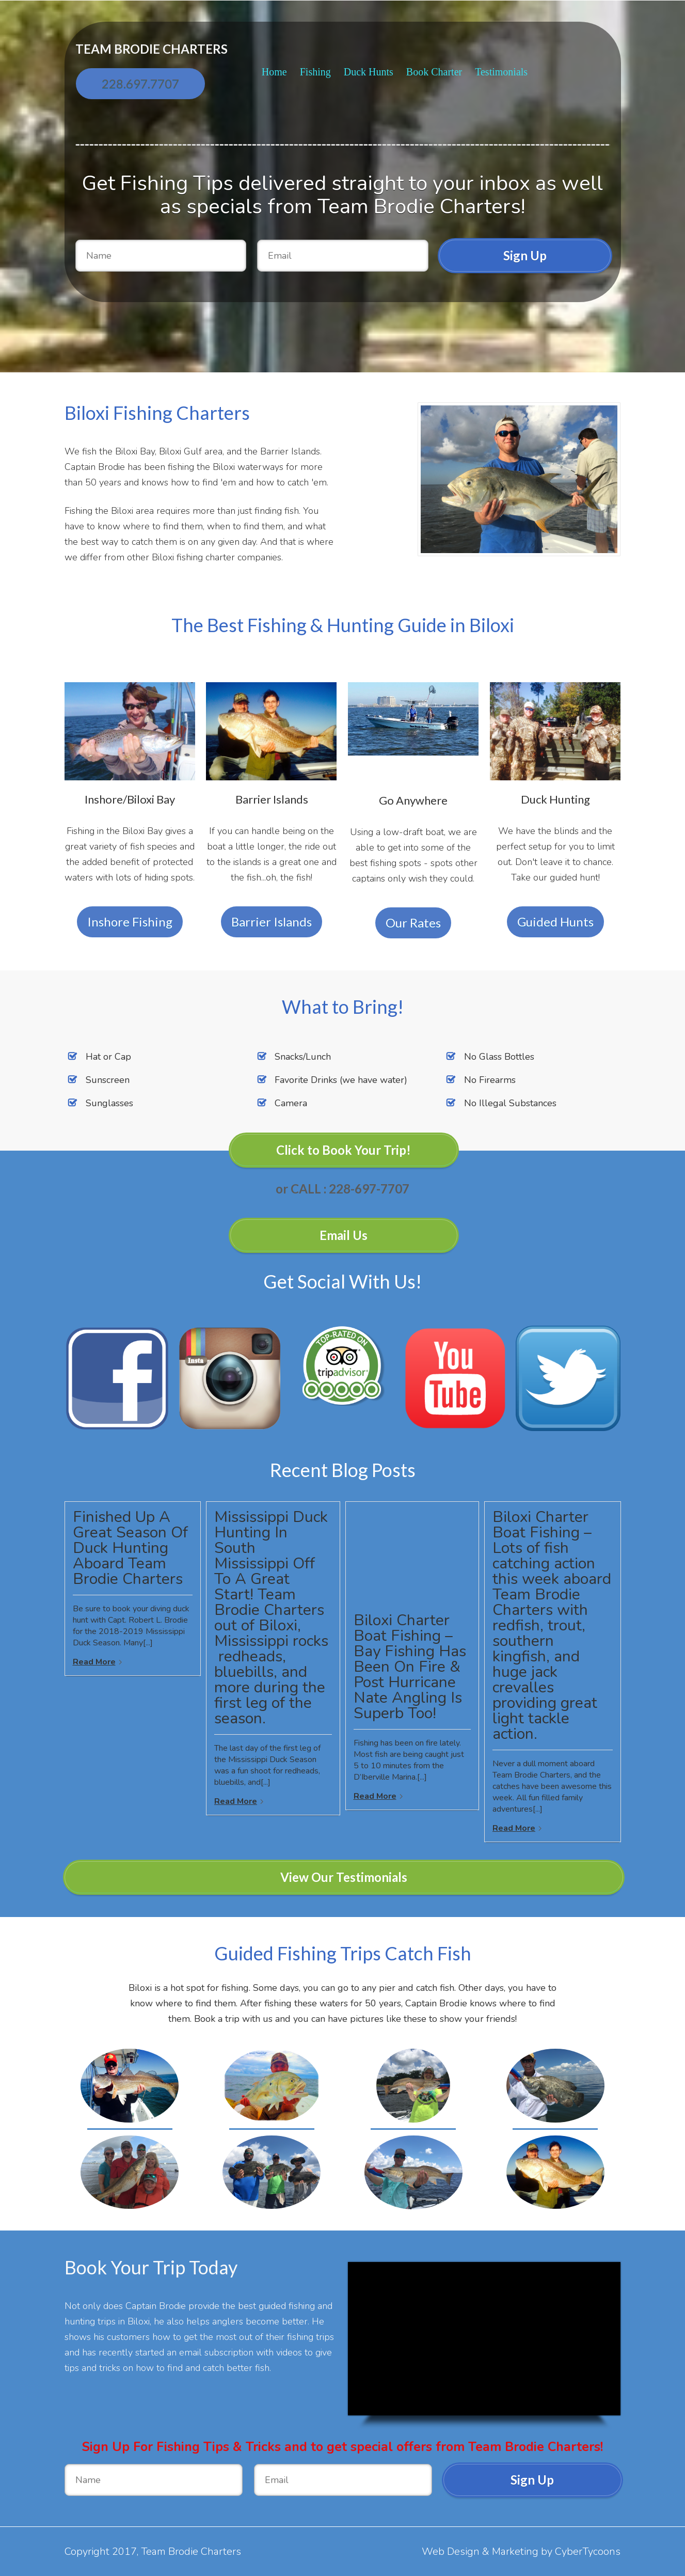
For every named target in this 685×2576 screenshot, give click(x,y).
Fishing (315, 71)
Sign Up (525, 255)
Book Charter (434, 71)
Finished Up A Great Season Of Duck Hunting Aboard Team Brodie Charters (130, 1548)
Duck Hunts (368, 71)
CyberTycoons (587, 2551)
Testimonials (501, 71)
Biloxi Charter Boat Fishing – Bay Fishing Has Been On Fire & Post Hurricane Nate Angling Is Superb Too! (410, 1667)
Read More (94, 1662)
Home (274, 71)
